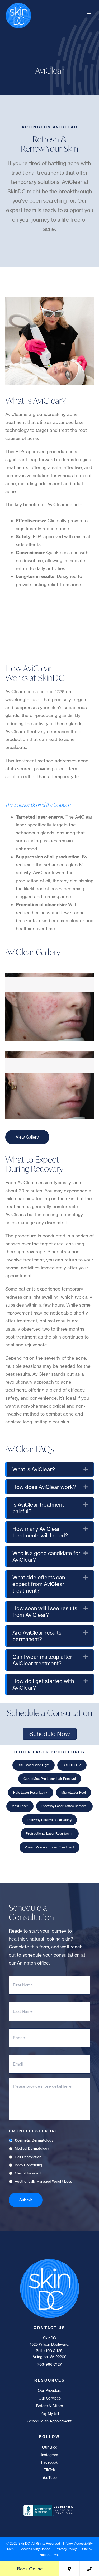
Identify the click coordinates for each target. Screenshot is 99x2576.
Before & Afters (49, 2405)
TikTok (49, 2470)
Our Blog (49, 2447)
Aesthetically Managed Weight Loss (43, 2181)
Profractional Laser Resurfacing (49, 1834)
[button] (85, 1469)
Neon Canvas (49, 2555)
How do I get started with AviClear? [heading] (43, 1684)
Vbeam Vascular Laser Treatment (49, 1847)
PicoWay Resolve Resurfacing (49, 1820)
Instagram (49, 2455)
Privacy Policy (66, 2549)
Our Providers (49, 2390)
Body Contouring (28, 2165)
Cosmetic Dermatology (34, 2140)
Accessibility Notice (35, 2549)
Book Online (30, 2569)
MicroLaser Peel (73, 1792)
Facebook (49, 2462)
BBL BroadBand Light (33, 1765)
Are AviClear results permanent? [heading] (36, 1635)
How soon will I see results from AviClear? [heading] (44, 1611)
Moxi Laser (20, 1806)
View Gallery (27, 1137)
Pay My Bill (49, 2413)
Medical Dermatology (32, 2148)
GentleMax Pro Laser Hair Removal (49, 1779)
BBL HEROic (72, 1765)
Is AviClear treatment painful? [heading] (38, 1507)
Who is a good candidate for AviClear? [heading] (46, 1556)
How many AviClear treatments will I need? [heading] (40, 1532)
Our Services (50, 2398)
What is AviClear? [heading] (33, 1469)
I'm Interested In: (33, 2131)
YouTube (49, 2477)
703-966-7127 (49, 2364)
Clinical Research (28, 2173)
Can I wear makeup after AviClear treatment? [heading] (42, 1660)
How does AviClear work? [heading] (44, 1487)
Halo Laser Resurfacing (30, 1792)
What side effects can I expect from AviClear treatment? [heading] (40, 1584)
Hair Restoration (28, 2157)
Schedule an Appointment (49, 2421)
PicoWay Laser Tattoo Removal (64, 1806)
